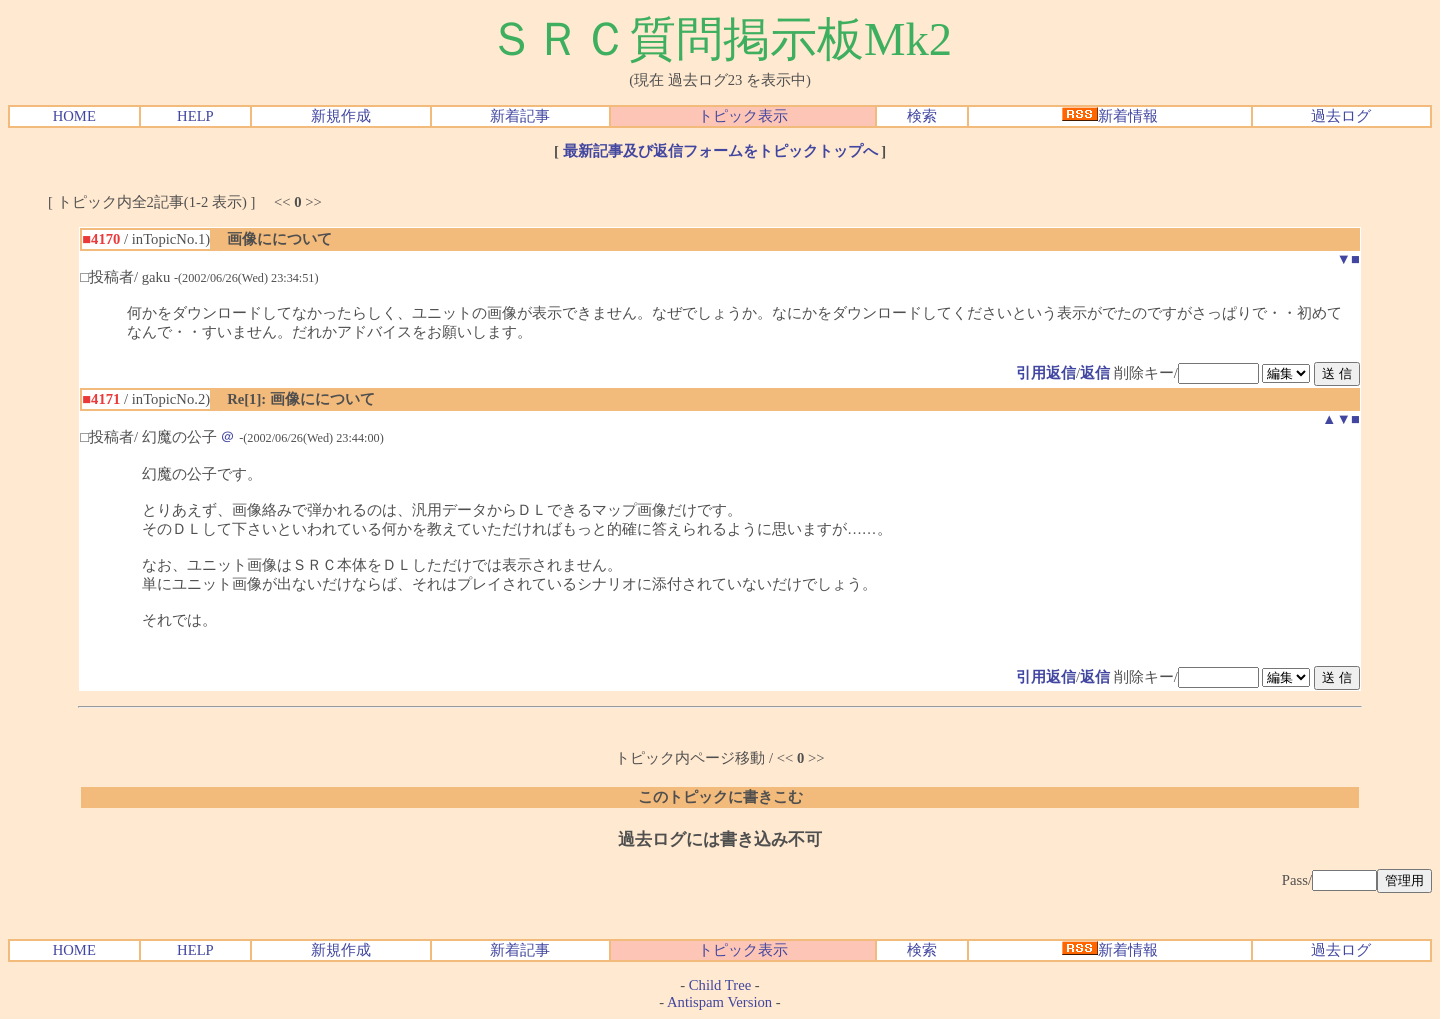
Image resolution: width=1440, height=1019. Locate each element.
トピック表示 (743, 116)
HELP (195, 116)
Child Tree (720, 985)
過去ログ (1341, 116)
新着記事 (520, 116)
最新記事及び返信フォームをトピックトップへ (720, 151)
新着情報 (1110, 116)
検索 (922, 116)
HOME (74, 116)
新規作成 (341, 116)
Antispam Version (719, 1002)
